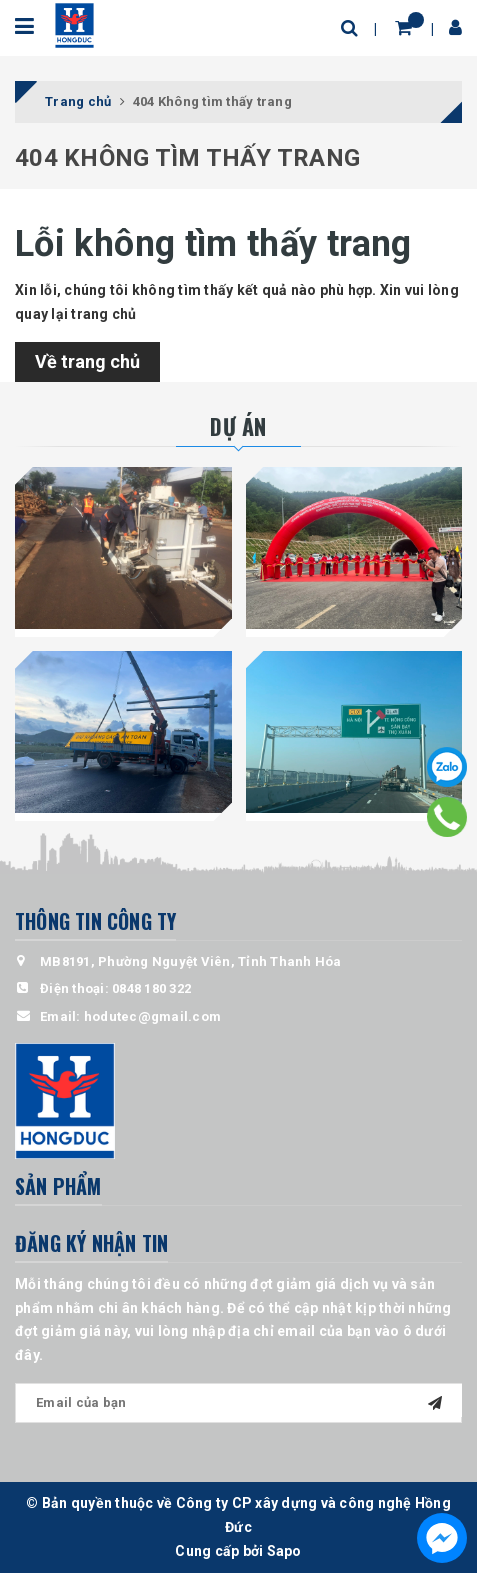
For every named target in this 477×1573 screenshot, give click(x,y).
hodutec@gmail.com (152, 1016)
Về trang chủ (87, 361)
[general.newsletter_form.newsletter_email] (238, 1403)
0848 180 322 (151, 988)
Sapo (284, 1551)
